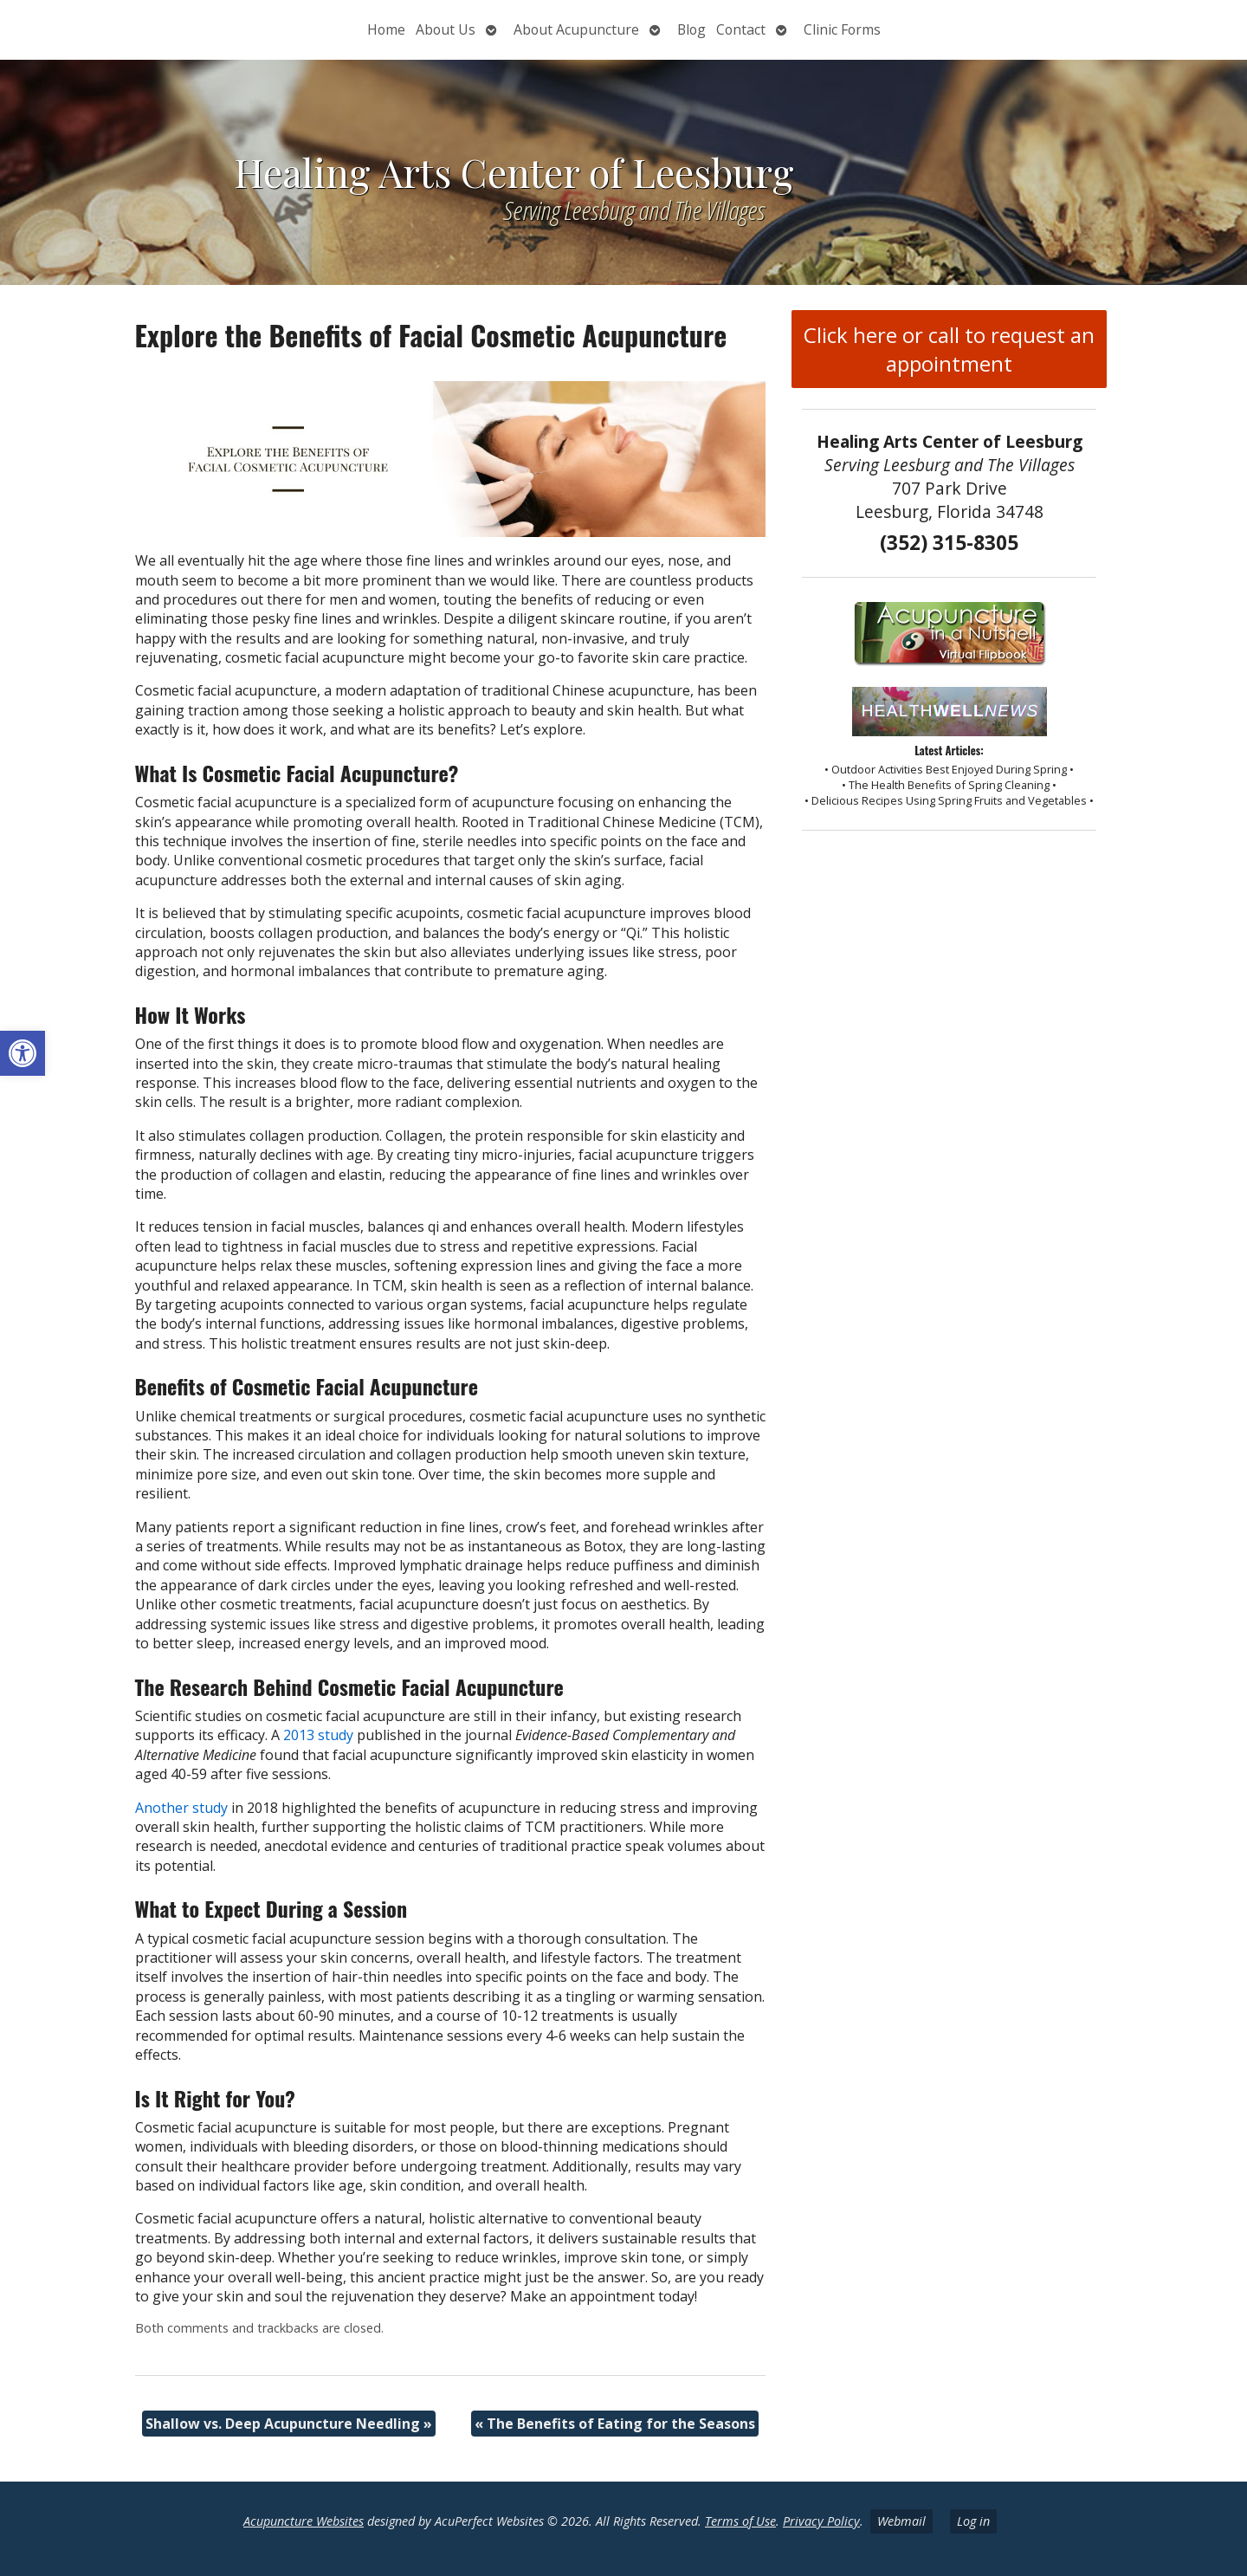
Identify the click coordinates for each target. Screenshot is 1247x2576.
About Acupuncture (576, 29)
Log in (973, 2521)
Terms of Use (740, 2521)
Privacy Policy (821, 2521)
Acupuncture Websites (303, 2521)
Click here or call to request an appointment (949, 349)
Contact (741, 29)
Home (386, 29)
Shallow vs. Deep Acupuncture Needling (288, 2423)
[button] (22, 1053)
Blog (691, 29)
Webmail (901, 2521)
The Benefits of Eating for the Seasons (615, 2423)
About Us (445, 29)
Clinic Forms (842, 29)
